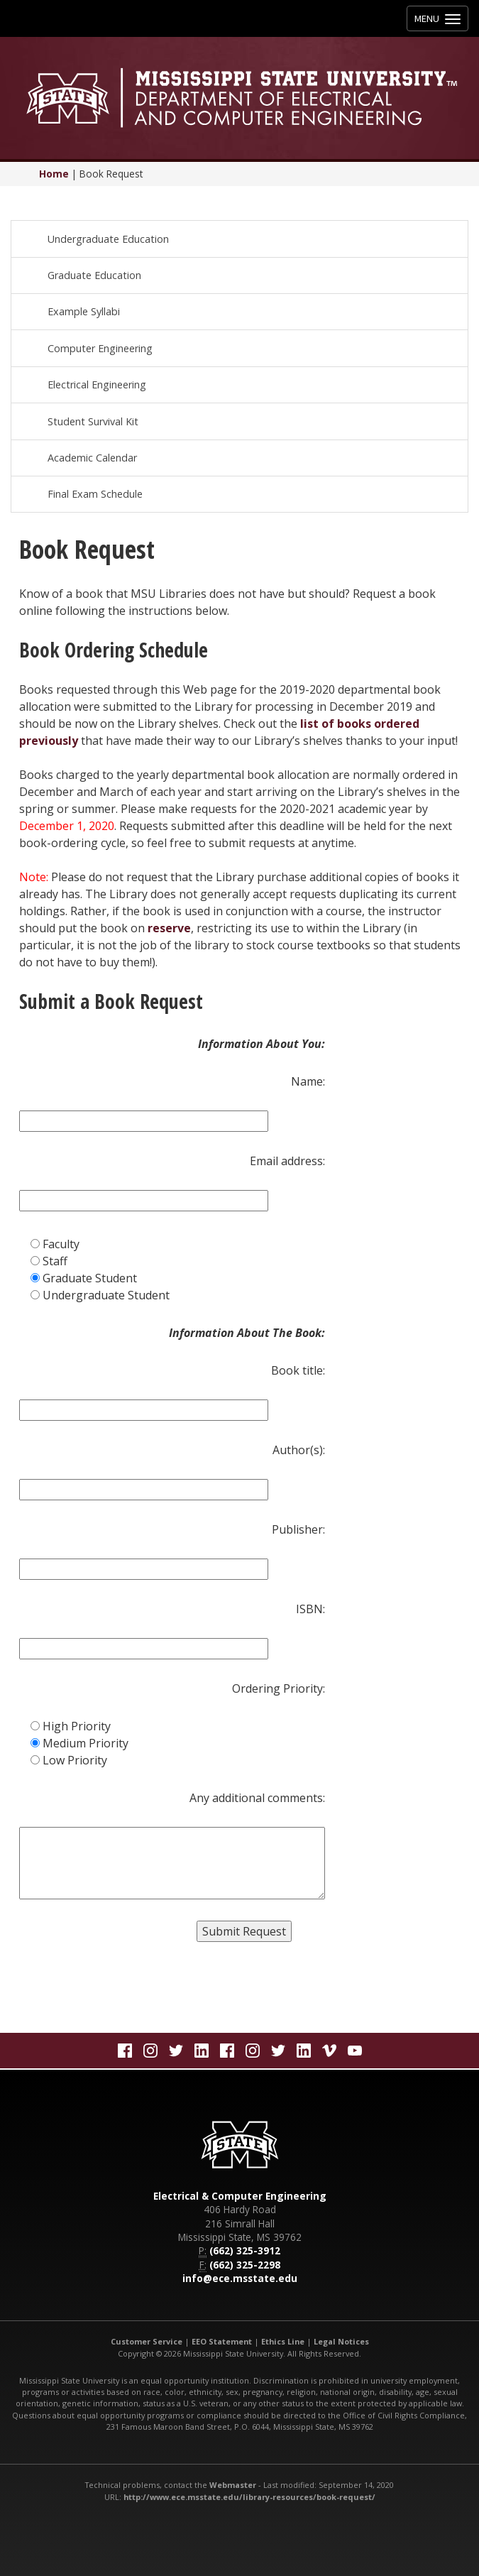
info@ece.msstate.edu (239, 2278)
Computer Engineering (100, 348)
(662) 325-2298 (244, 2264)
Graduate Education (94, 275)
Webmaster (232, 2484)
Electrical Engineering (97, 384)
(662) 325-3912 (244, 2250)
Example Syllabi (84, 311)
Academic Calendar (92, 457)
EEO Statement (222, 2341)
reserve (169, 928)
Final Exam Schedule (95, 494)
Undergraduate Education (108, 239)
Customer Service (146, 2341)
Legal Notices (341, 2341)
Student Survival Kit (93, 421)
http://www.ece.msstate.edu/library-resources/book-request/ (249, 2497)
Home (54, 173)
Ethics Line (282, 2341)
